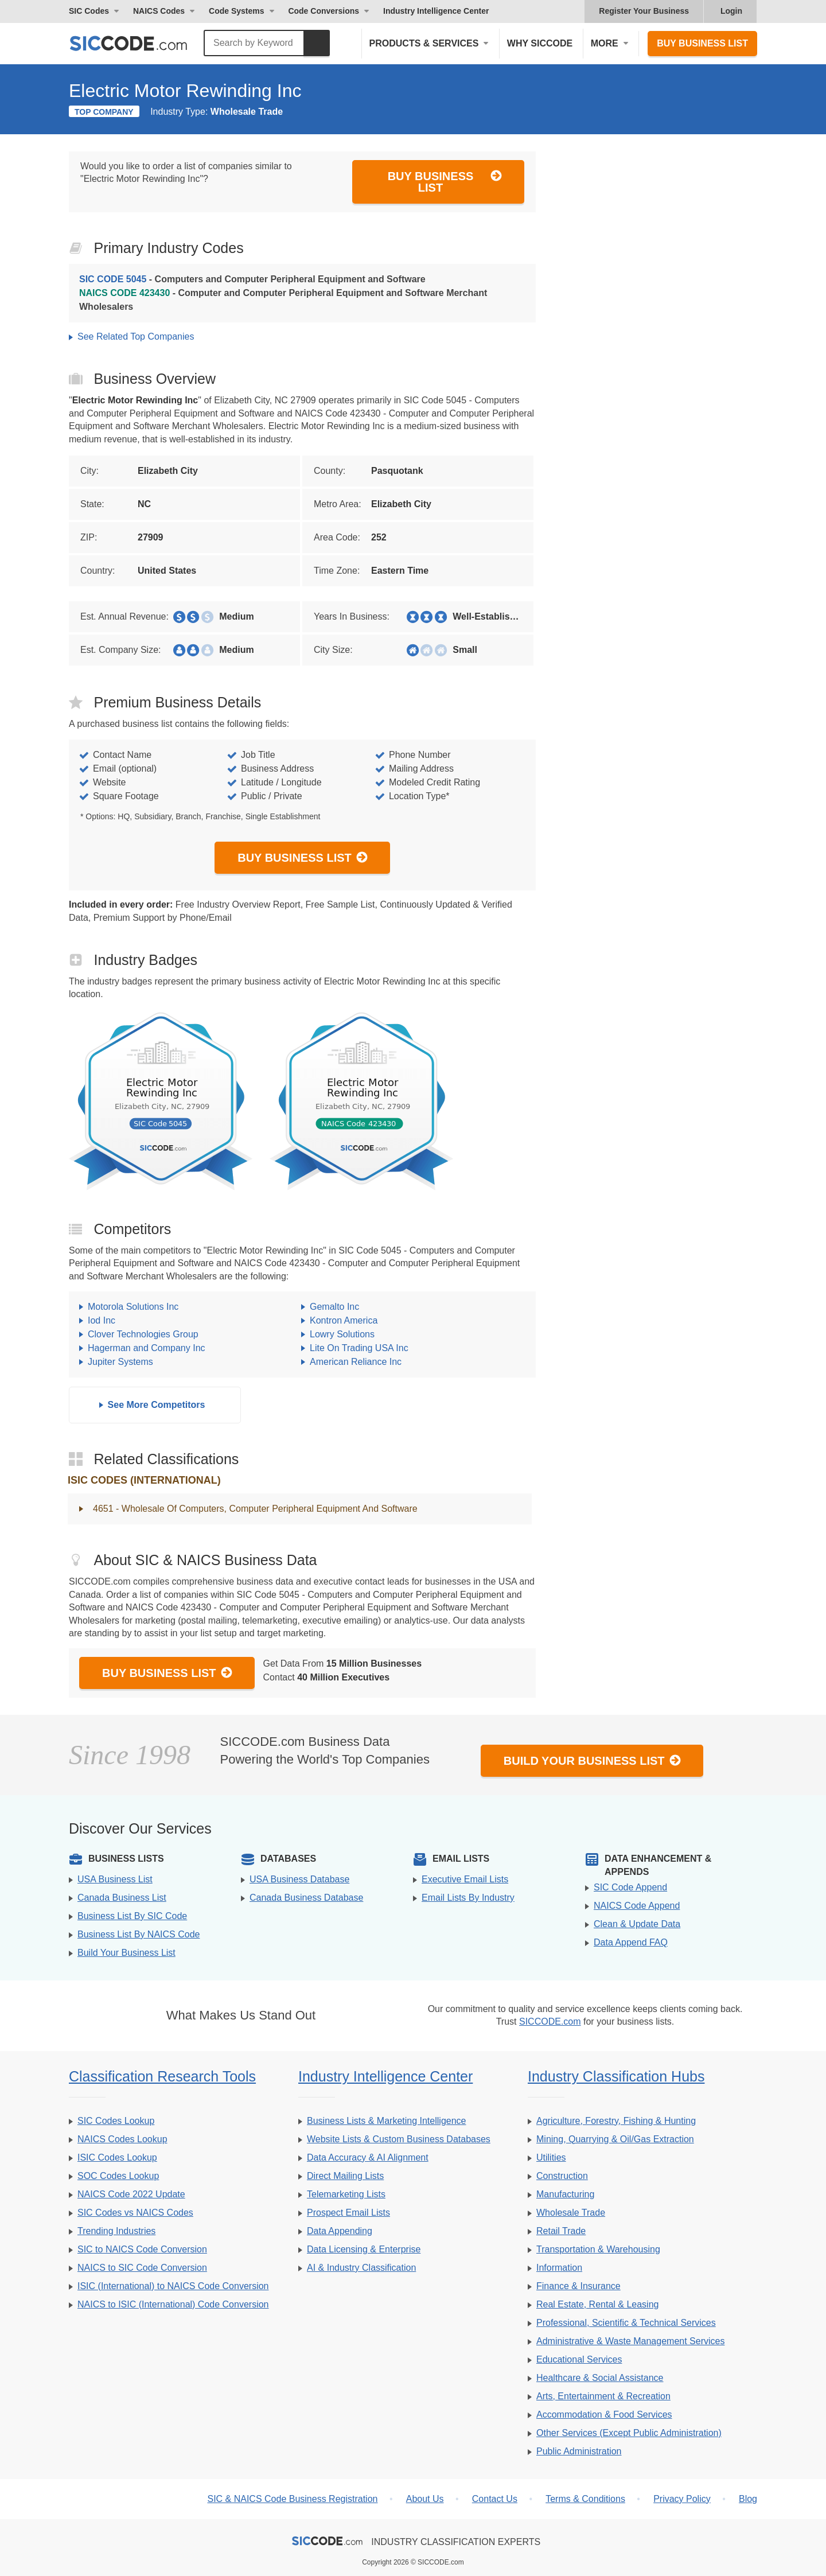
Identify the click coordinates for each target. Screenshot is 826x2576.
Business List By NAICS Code (138, 1934)
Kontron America (343, 1320)
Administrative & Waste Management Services (630, 2341)
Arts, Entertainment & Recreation (603, 2396)
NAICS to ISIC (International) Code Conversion (172, 2304)
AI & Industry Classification (361, 2268)
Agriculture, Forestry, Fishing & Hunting (616, 2121)
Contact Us (494, 2499)
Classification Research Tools (162, 2076)
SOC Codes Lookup (118, 2176)
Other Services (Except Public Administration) (629, 2433)
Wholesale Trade (570, 2212)
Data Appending (339, 2231)
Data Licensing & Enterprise (363, 2249)
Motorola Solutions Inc (133, 1307)
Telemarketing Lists (346, 2194)
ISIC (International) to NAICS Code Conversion (172, 2286)
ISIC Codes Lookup (117, 2157)
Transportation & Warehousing (598, 2249)
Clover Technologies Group (143, 1334)
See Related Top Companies (135, 336)
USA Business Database (299, 1879)
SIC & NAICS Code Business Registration (292, 2499)
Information (559, 2268)
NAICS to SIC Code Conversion (142, 2268)
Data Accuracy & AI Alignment (367, 2157)
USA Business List (115, 1879)
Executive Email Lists (465, 1879)
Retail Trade (561, 2231)
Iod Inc (101, 1320)
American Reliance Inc (356, 1362)
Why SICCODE (539, 43)
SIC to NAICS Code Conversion (142, 2249)
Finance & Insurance (578, 2286)
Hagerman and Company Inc (146, 1348)
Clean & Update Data (637, 1924)
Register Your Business (644, 10)
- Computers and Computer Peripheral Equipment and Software (252, 279)
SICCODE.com (550, 2021)
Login (731, 10)
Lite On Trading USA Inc (359, 1348)
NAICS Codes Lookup (122, 2139)
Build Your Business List (592, 1760)
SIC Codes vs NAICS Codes (135, 2212)
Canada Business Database (306, 1897)
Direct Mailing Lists (345, 2176)
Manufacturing (565, 2194)
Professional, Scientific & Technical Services (626, 2323)
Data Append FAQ (631, 1942)
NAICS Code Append (637, 1905)
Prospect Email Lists (348, 2212)
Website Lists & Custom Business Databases (398, 2139)
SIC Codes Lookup (115, 2121)
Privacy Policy (682, 2499)
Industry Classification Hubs (616, 2076)
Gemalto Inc (334, 1307)
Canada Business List (121, 1897)
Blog (748, 2499)
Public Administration (579, 2451)
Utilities (551, 2157)
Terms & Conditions (585, 2499)
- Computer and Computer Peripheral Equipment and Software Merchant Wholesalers (283, 300)
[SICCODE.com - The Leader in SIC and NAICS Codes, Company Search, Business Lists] (140, 43)
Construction (562, 2176)
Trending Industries (116, 2231)
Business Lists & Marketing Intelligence (386, 2121)
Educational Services (579, 2359)
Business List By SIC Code (132, 1916)
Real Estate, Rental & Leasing (597, 2304)
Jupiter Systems (120, 1362)
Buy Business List (702, 43)
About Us (425, 2499)
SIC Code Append (630, 1887)
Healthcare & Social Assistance (599, 2378)
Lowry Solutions (342, 1334)
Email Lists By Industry (468, 1897)
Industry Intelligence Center (436, 10)
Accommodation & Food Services (604, 2414)
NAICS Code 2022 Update (131, 2194)
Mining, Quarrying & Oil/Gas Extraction (615, 2139)
